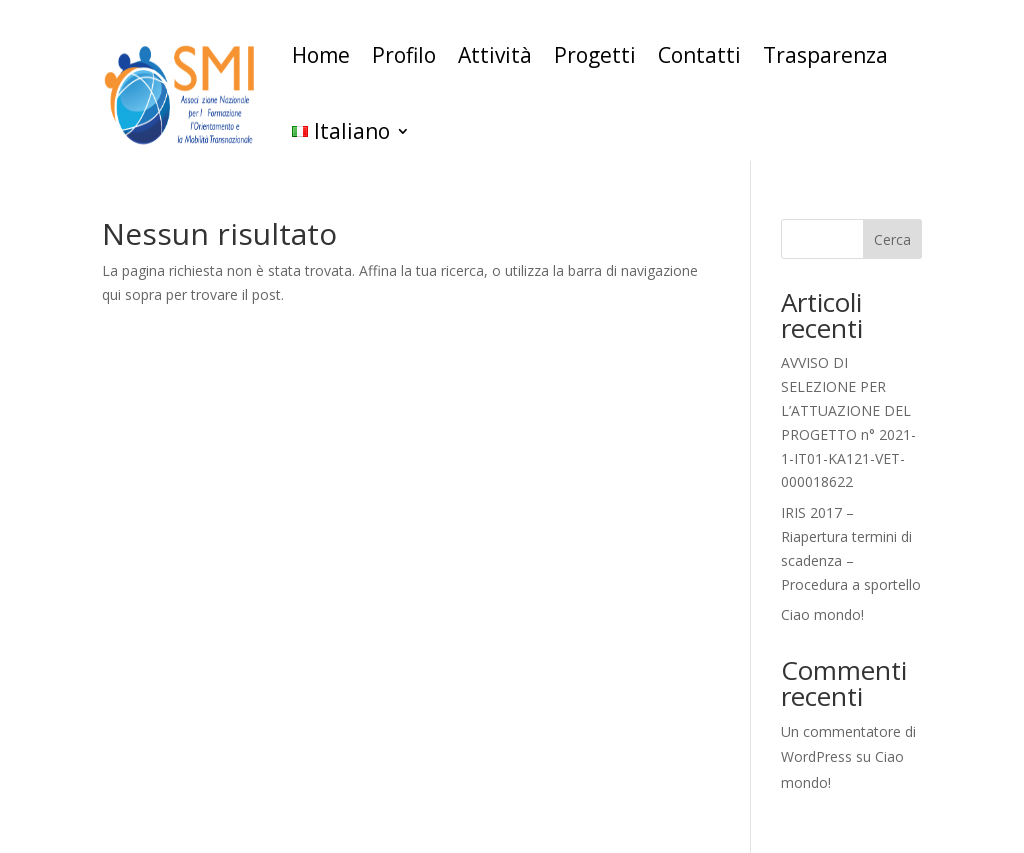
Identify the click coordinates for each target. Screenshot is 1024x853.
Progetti (595, 55)
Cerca (892, 239)
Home (321, 55)
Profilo (404, 55)
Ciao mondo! (822, 614)
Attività (495, 55)
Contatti (699, 55)
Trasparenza (825, 55)
